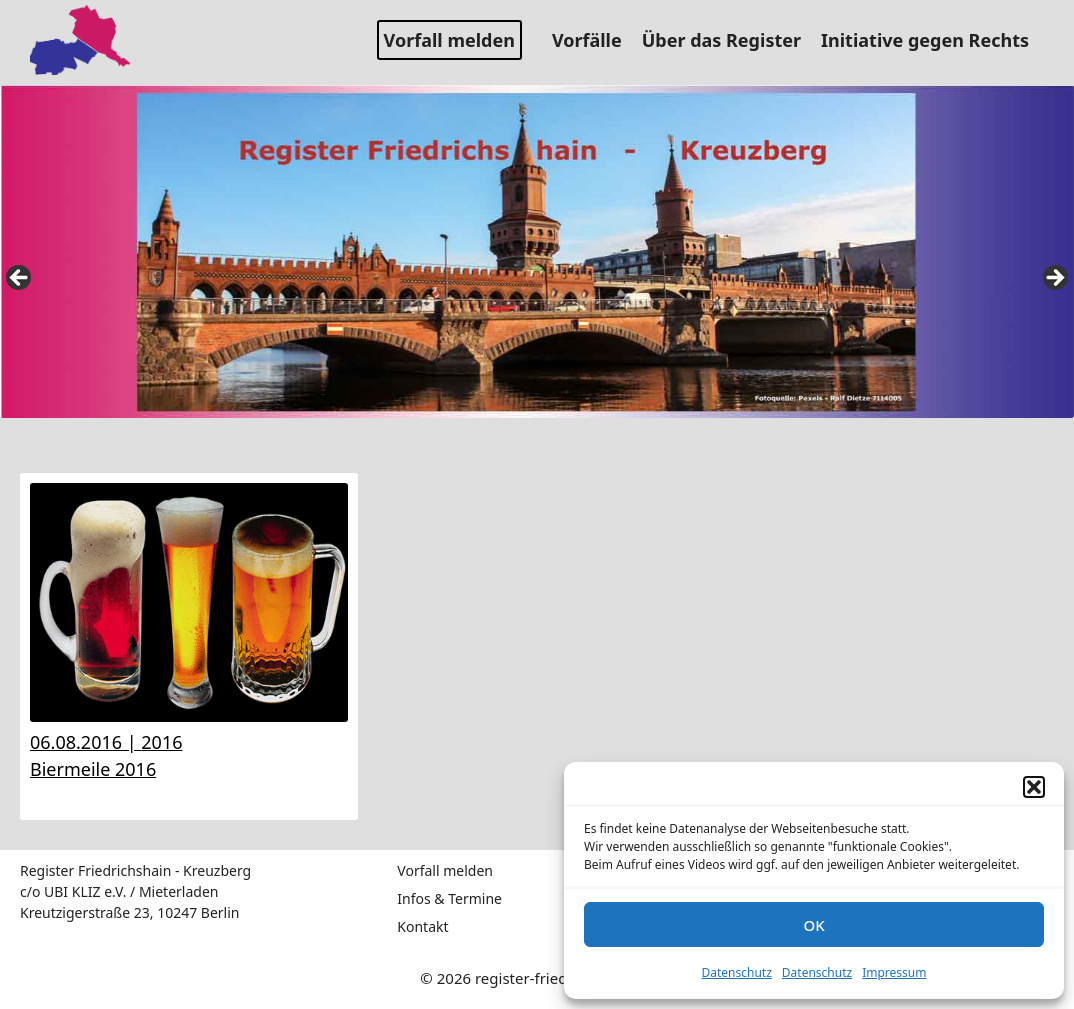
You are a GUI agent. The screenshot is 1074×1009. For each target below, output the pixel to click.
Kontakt (422, 926)
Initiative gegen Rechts (932, 40)
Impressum (894, 972)
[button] (1034, 787)
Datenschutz (737, 972)
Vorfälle (594, 40)
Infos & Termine (449, 898)
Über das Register (729, 40)
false (20, 279)
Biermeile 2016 (93, 769)
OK (813, 925)
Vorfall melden (449, 40)
